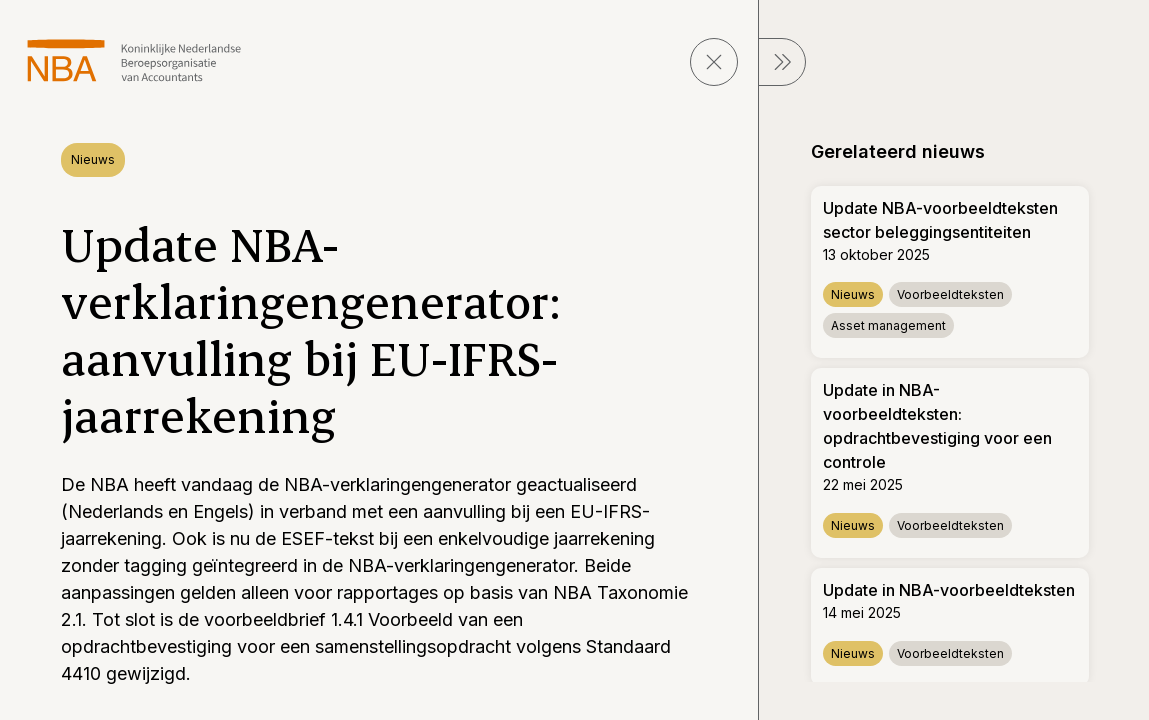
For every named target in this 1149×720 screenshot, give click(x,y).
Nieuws (93, 159)
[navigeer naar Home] (134, 60)
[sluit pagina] (714, 62)
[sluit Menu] (782, 62)
